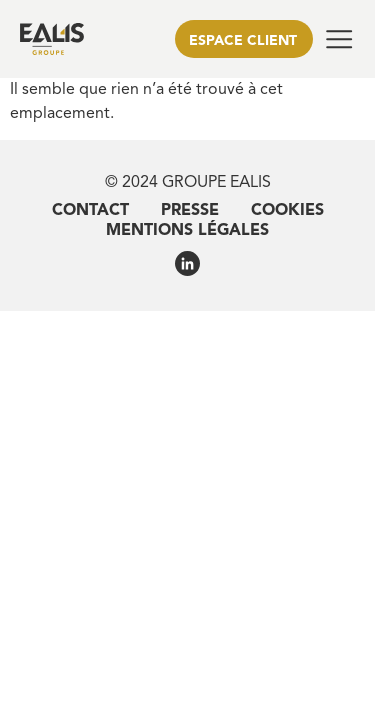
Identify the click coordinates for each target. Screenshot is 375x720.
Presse (190, 211)
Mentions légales (187, 231)
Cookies (287, 211)
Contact (90, 211)
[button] (339, 39)
